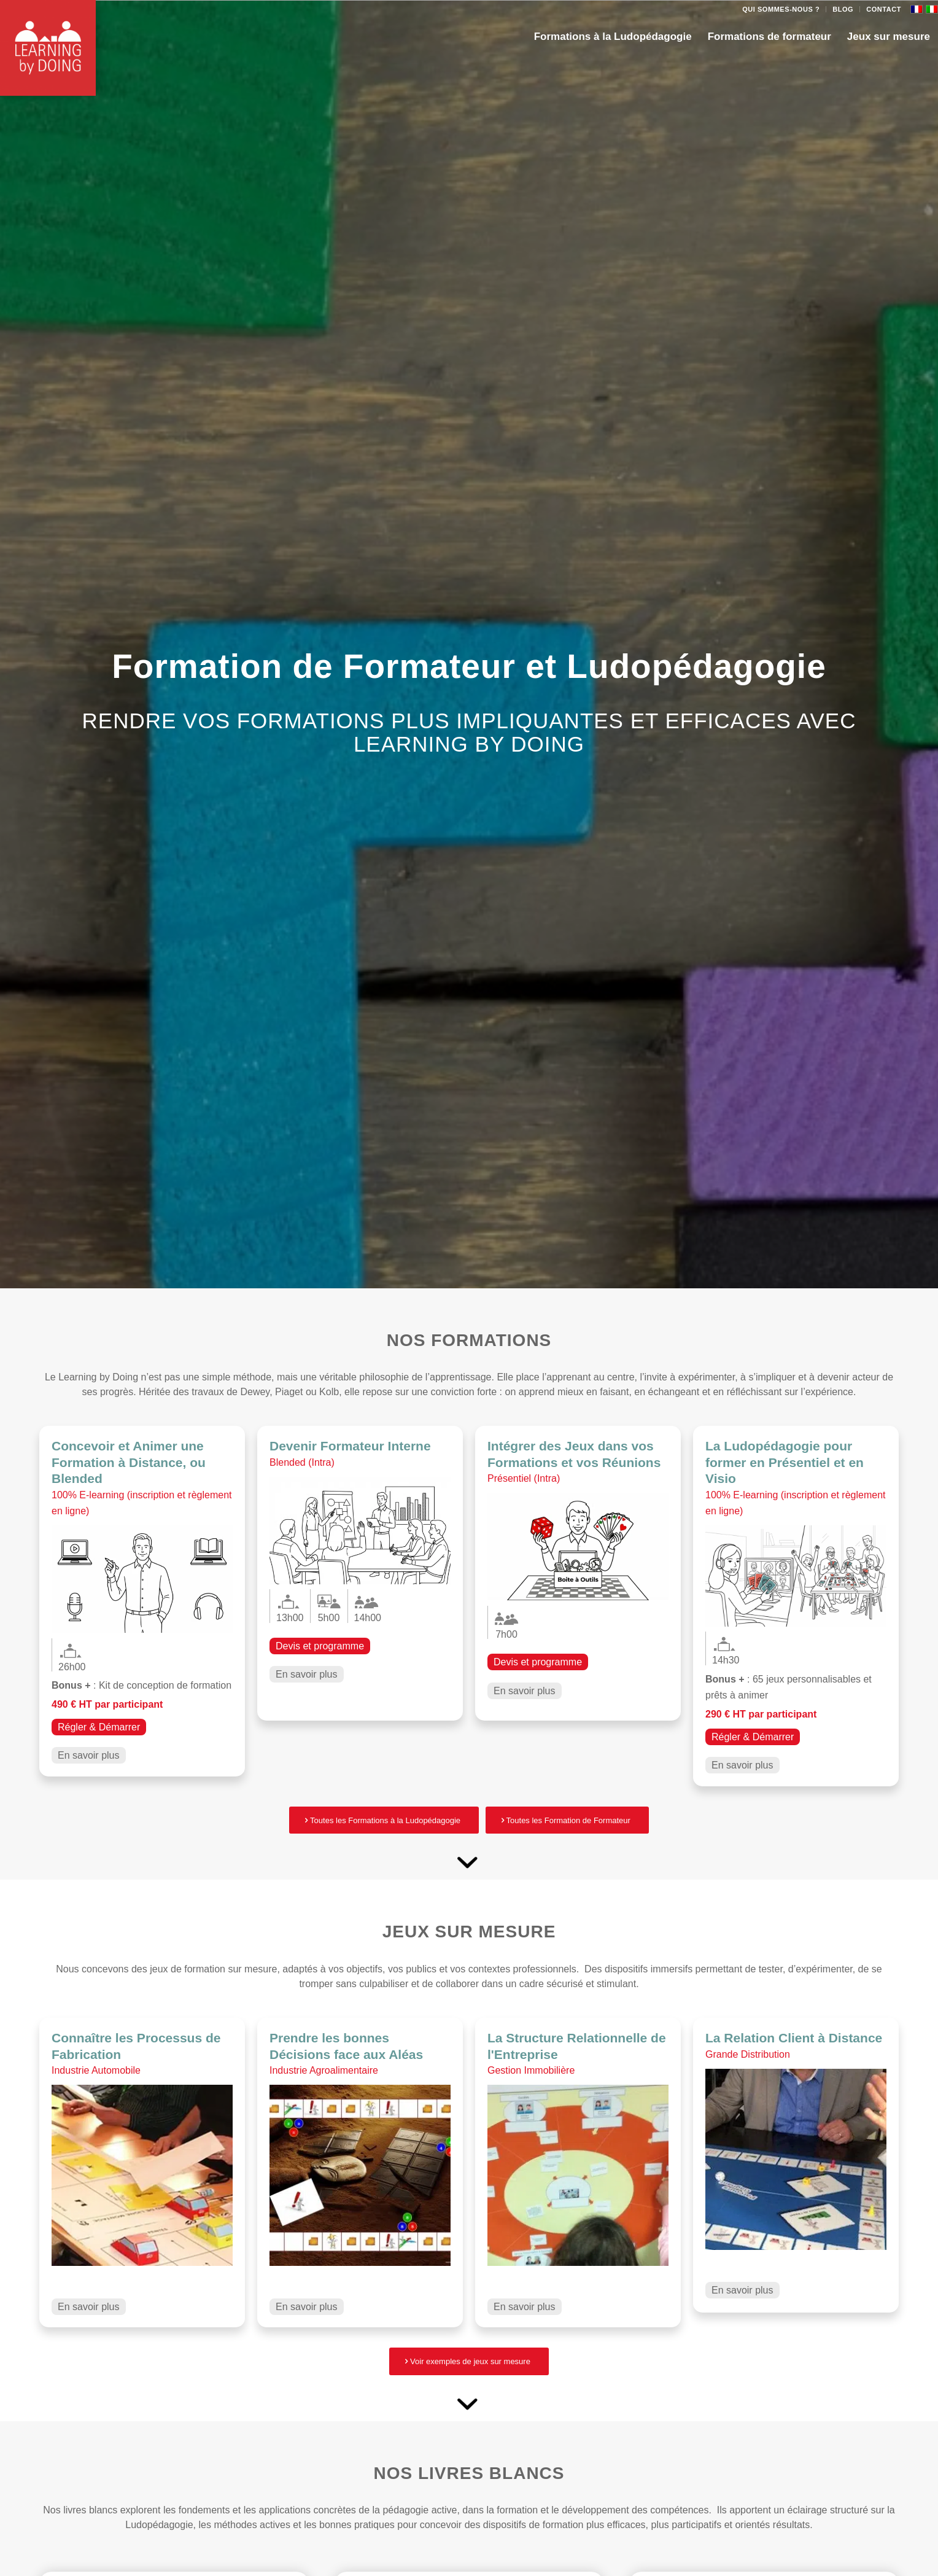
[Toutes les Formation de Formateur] (567, 1820)
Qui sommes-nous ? (781, 9)
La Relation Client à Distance (793, 2038)
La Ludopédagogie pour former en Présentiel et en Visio (784, 1462)
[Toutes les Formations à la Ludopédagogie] (384, 1820)
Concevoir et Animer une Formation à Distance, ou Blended (129, 1462)
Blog (842, 9)
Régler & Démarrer (99, 1727)
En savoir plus (89, 1755)
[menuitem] (781, 9)
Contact (883, 9)
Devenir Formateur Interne (350, 1446)
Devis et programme (320, 1646)
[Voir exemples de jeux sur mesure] (469, 2361)
